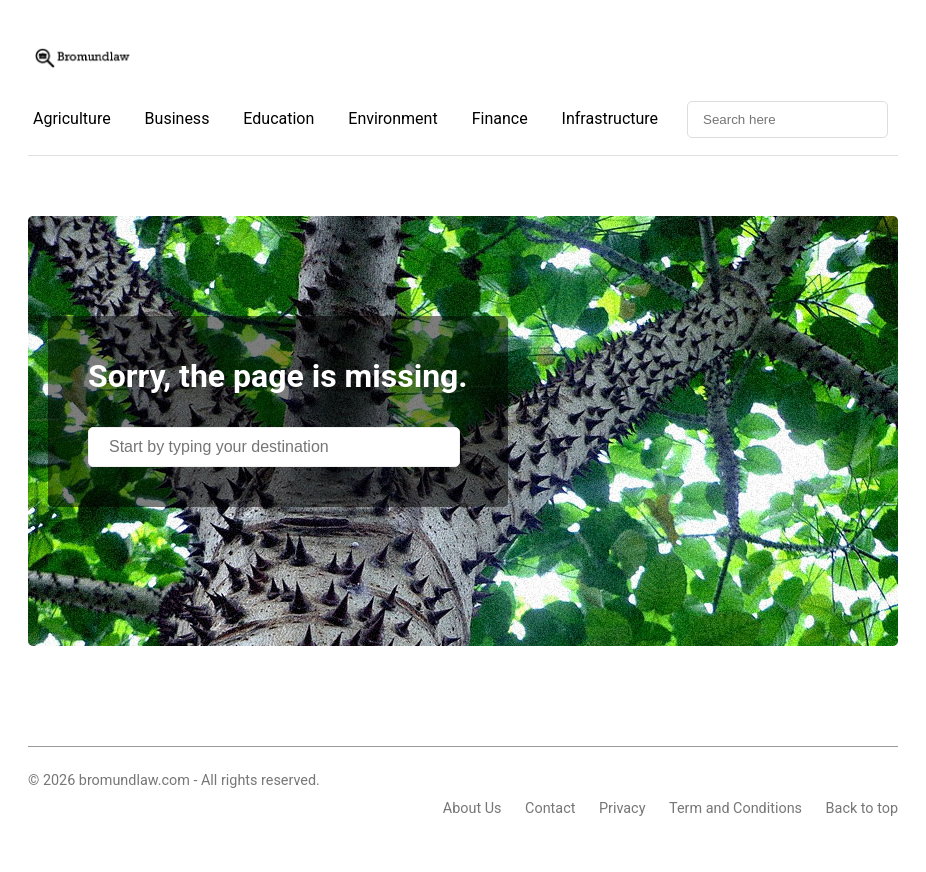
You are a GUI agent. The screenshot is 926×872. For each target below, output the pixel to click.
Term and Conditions (735, 808)
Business (177, 118)
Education (278, 118)
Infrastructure (610, 118)
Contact (550, 808)
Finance (500, 118)
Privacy (622, 808)
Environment (392, 118)
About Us (472, 808)
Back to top (862, 808)
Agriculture (72, 118)
